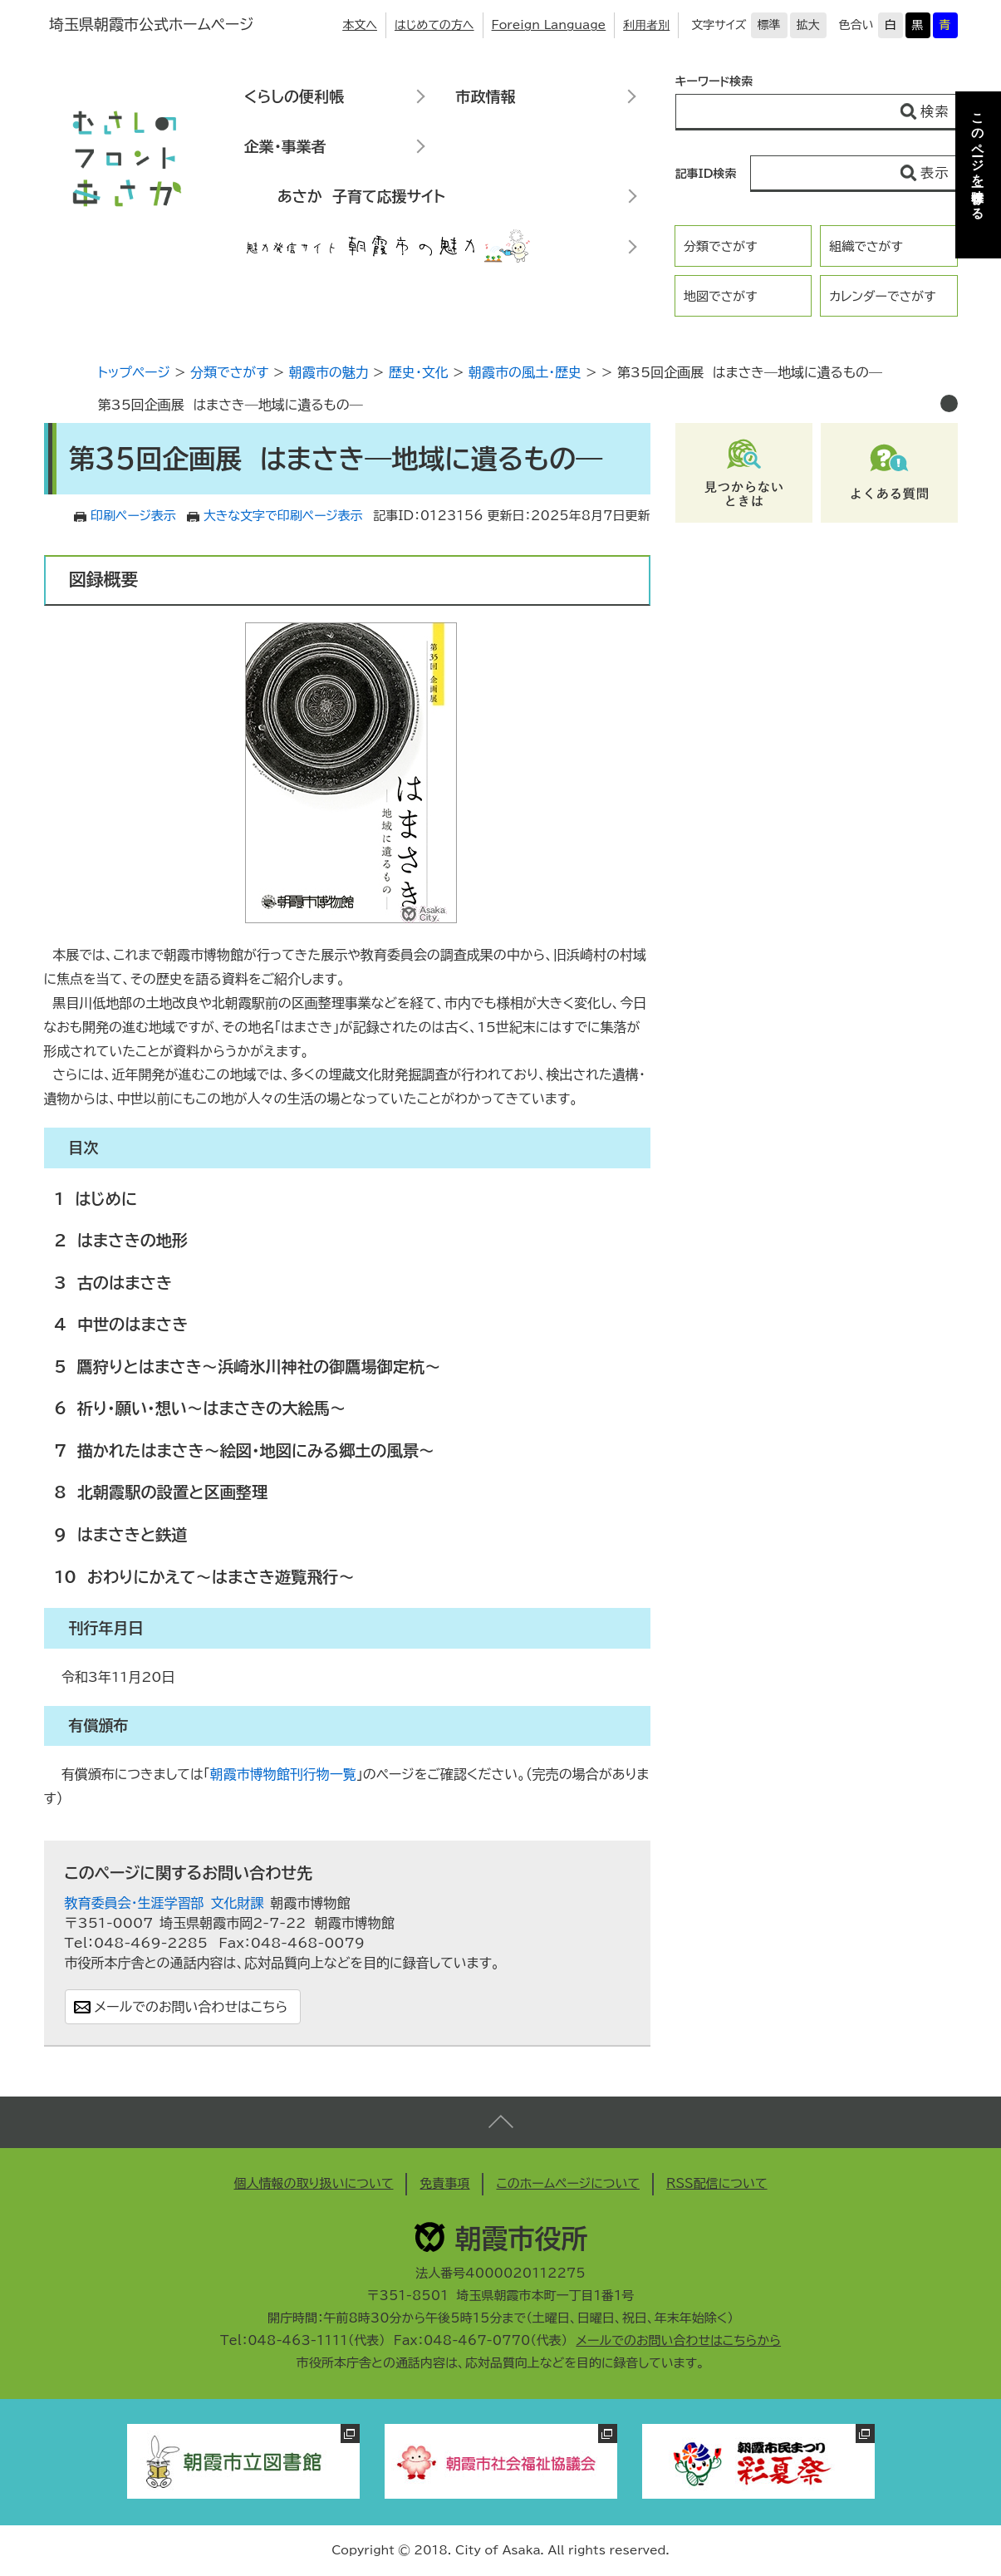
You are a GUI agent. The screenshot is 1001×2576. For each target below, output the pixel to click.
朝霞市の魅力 (329, 372)
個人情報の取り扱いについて (313, 2183)
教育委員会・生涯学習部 (134, 1903)
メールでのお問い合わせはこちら (191, 2006)
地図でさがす (721, 296)
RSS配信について (717, 2183)
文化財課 (237, 1903)
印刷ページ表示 (133, 515)
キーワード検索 (714, 81)
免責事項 (444, 2183)
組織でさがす (866, 246)
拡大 (808, 25)
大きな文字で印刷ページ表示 (283, 515)
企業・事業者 (285, 146)
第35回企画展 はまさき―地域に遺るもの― (230, 404)
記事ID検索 (706, 173)
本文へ (359, 25)
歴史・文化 (419, 372)
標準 (769, 25)
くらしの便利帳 (294, 96)
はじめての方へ (434, 25)
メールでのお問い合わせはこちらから (678, 2340)
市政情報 (486, 96)
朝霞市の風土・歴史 (525, 372)
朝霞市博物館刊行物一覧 (283, 1774)
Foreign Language (549, 25)
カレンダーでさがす (882, 296)
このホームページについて (568, 2183)
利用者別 (646, 25)
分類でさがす (721, 246)
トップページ (134, 372)
